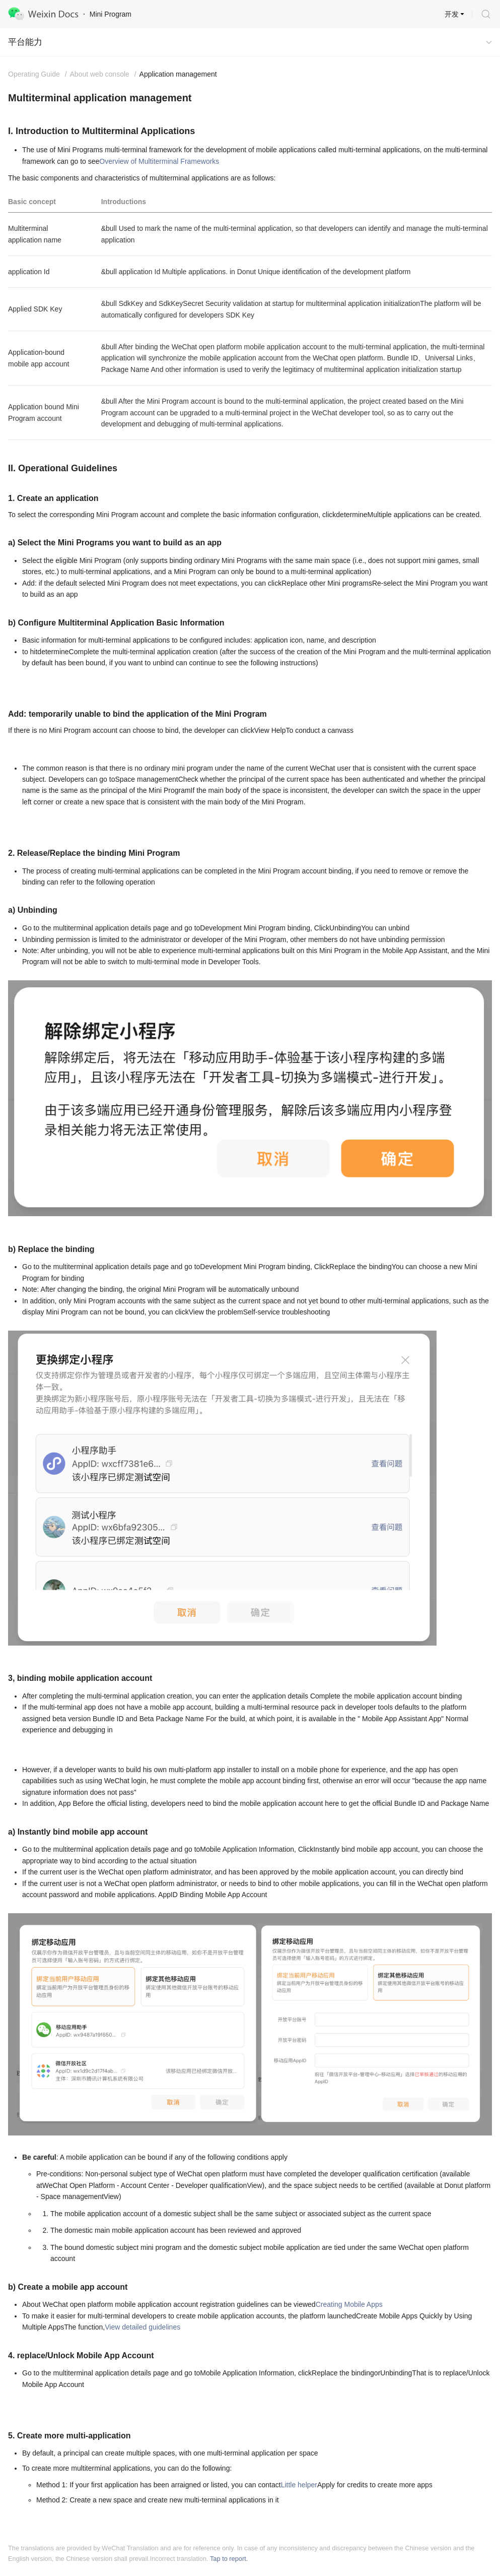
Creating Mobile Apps (349, 2304)
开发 (452, 14)
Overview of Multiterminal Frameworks (159, 161)
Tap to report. (229, 2558)
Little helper (299, 2485)
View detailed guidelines (142, 2327)
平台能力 (25, 42)
